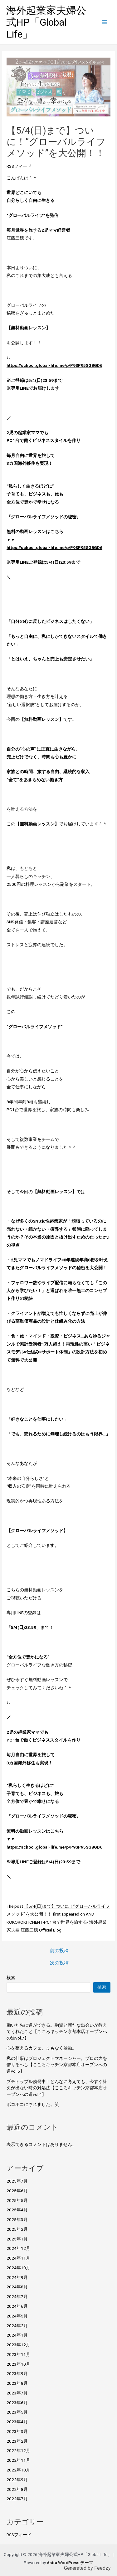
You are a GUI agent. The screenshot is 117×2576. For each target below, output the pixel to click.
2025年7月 (17, 2180)
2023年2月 (17, 2441)
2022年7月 (17, 2498)
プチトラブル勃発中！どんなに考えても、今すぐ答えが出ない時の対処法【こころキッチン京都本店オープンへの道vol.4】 (57, 2088)
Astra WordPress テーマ (70, 2562)
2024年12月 (18, 2248)
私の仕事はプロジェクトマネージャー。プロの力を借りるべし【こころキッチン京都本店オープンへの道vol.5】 (57, 2065)
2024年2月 (17, 2325)
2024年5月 (17, 2315)
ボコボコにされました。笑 (33, 2104)
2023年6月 (17, 2402)
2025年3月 (17, 2219)
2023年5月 (17, 2411)
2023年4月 (17, 2421)
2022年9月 (17, 2479)
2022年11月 (18, 2460)
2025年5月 (17, 2200)
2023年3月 (17, 2431)
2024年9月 (17, 2277)
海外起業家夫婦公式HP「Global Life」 (46, 22)
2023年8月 (17, 2383)
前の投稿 (59, 1950)
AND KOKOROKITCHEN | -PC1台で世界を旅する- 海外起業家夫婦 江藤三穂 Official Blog (57, 1921)
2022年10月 (18, 2469)
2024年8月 (17, 2286)
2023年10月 (18, 2364)
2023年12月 (18, 2344)
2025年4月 (17, 2209)
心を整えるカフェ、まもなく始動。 (41, 2047)
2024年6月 (17, 2306)
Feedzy (102, 2568)
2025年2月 (17, 2229)
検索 (11, 1977)
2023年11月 (18, 2354)
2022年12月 (18, 2450)
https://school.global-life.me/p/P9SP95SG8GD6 (54, 365)
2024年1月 (17, 2334)
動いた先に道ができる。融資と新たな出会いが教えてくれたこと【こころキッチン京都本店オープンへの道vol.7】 (57, 2031)
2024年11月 (18, 2257)
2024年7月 (17, 2296)
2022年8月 (17, 2489)
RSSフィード (19, 166)
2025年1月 (17, 2238)
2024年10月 (18, 2267)
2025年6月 (17, 2190)
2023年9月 (17, 2373)
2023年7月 (17, 2392)
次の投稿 (59, 1963)
